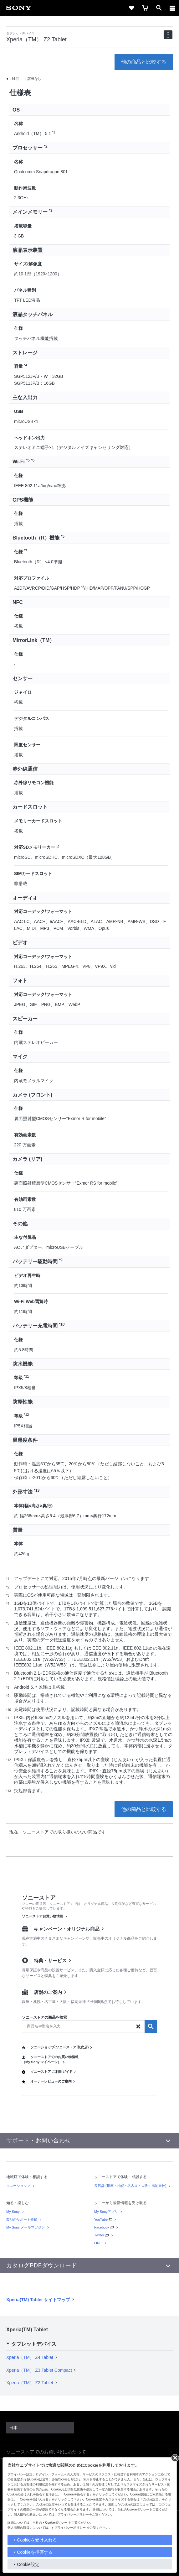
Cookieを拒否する (35, 2552)
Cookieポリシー (56, 2522)
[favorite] (131, 8)
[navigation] (168, 34)
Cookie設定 (28, 2564)
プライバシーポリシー (70, 2527)
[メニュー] (172, 8)
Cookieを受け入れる (37, 2539)
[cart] (145, 8)
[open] (159, 8)
